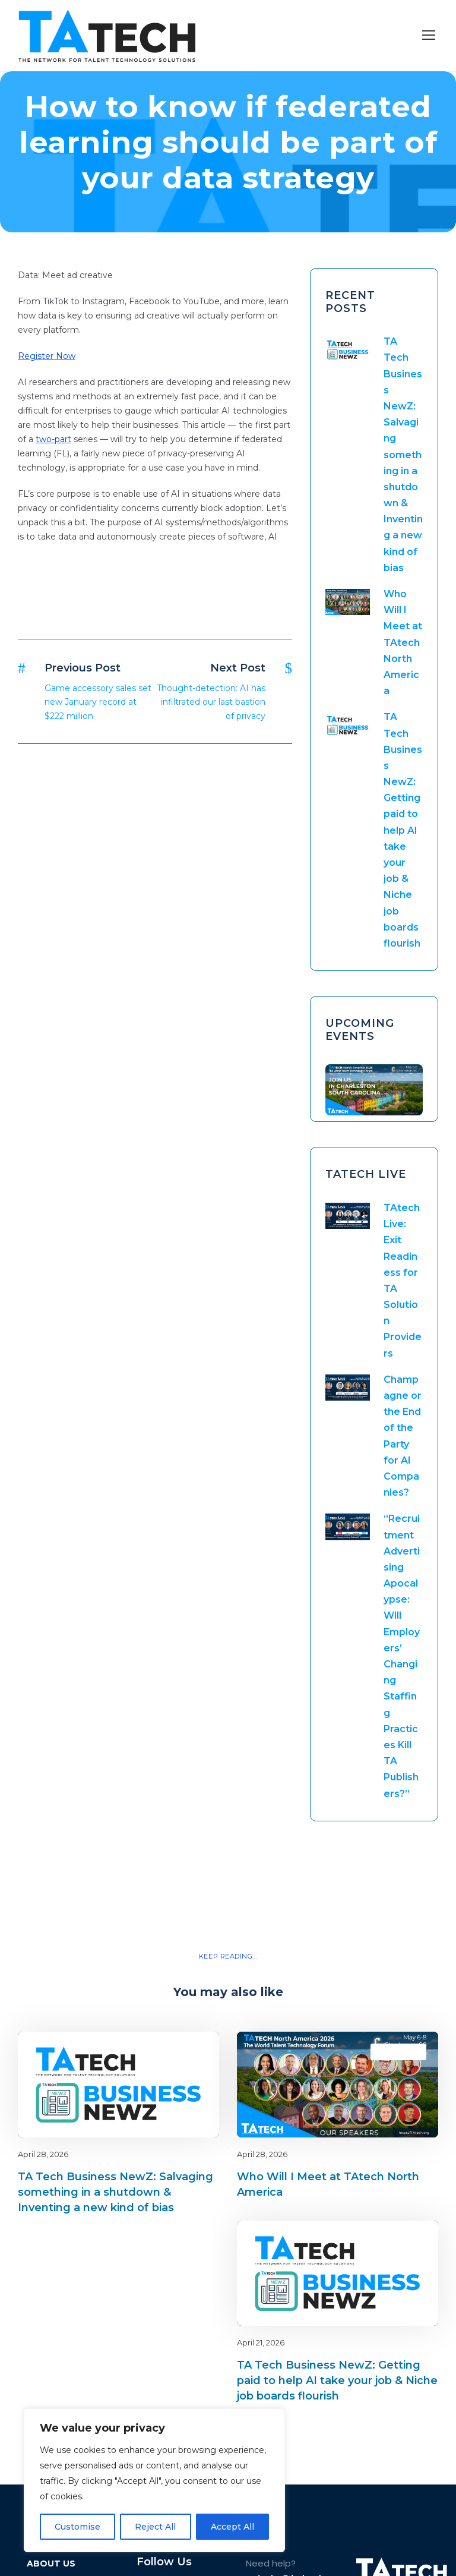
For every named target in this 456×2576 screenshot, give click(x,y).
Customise (77, 2526)
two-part (53, 439)
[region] (154, 2480)
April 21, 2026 (260, 2342)
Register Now (46, 356)
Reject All (155, 2526)
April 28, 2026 (43, 2154)
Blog (168, 2051)
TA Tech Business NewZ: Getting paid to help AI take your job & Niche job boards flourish (403, 830)
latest (189, 2051)
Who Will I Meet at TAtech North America (403, 642)
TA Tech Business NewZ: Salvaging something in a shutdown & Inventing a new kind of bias (403, 454)
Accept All (232, 2526)
